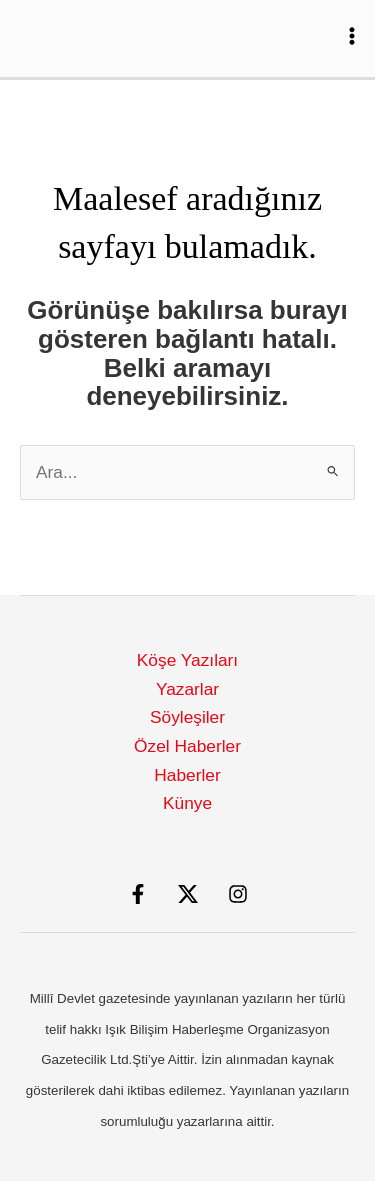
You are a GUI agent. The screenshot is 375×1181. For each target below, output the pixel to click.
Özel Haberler (187, 746)
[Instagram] (238, 894)
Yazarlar (187, 689)
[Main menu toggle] (352, 36)
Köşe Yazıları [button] (187, 660)
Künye (187, 803)
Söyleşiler (187, 717)
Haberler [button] (187, 775)
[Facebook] (138, 894)
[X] (188, 894)
